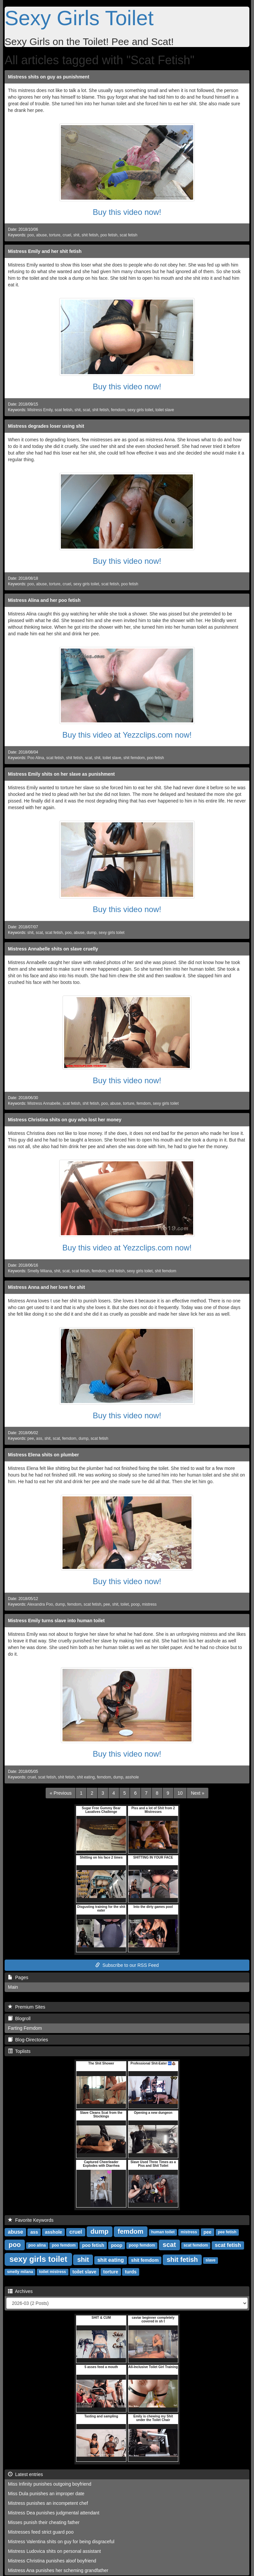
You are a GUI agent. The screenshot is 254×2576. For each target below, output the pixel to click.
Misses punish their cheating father (43, 2522)
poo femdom (64, 2245)
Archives (20, 2291)
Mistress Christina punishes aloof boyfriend (52, 2560)
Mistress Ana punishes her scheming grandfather (58, 2570)
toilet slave (164, 410)
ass (39, 1438)
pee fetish (227, 2232)
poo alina (37, 2245)
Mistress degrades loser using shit (46, 426)
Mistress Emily (40, 410)
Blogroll (19, 2018)
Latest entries (25, 2474)
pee (30, 1438)
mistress (149, 1604)
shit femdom (134, 757)
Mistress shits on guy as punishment (48, 76)
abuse (41, 235)
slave (210, 2260)
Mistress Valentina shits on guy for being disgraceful (61, 2541)
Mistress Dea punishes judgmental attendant (53, 2512)
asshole (132, 1777)
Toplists (19, 2051)
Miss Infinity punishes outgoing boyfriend (49, 2484)
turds (131, 2271)
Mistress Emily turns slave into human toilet (56, 1620)
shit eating (86, 1777)
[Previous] (60, 1793)
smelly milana (20, 2272)
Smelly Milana (39, 1271)
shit (76, 235)
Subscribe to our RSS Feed (127, 1965)
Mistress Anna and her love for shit (46, 1287)
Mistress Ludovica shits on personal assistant (54, 2551)
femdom (118, 410)
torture (54, 235)
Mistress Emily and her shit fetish (45, 251)
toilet (124, 1604)
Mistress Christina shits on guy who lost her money (64, 1119)
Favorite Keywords (31, 2220)
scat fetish (129, 235)
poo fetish (109, 235)
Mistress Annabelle (44, 1103)
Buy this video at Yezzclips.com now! (127, 734)
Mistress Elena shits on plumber (43, 1454)
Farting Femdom (25, 2028)
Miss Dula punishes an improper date (46, 2493)
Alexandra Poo (40, 1604)
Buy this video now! (127, 212)
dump (92, 932)
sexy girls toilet (140, 410)
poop (135, 1604)
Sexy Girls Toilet (79, 17)
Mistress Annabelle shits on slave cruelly (53, 948)
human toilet (163, 2232)
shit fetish (90, 235)
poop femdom (142, 2245)
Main (13, 1987)
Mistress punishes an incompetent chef (48, 2503)
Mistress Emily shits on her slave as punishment (61, 774)
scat (86, 410)
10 (180, 1793)
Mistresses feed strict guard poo (40, 2532)
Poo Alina (35, 757)
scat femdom (196, 2245)
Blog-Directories (28, 2039)
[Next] (197, 1793)
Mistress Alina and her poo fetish (44, 600)
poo (30, 235)
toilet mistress (52, 2272)
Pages (18, 1977)
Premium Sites (26, 2007)
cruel (67, 235)
